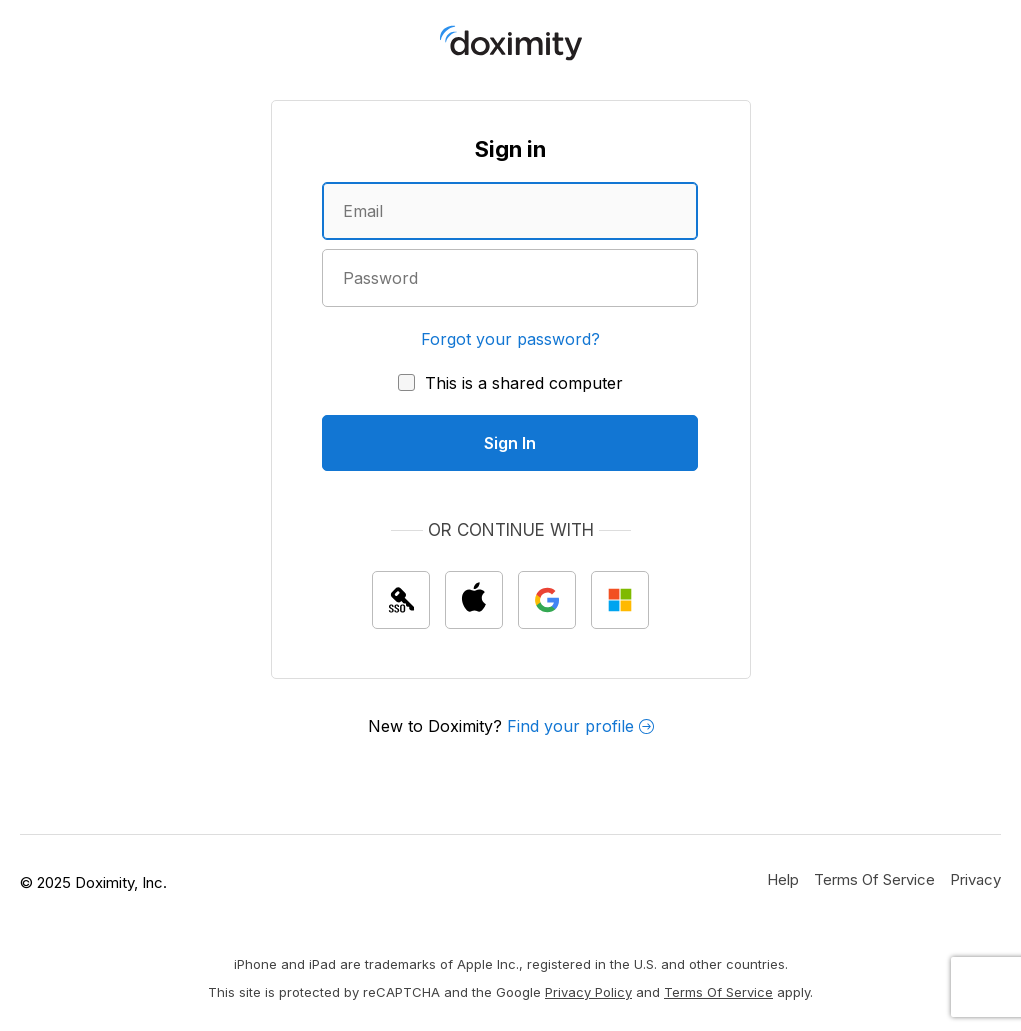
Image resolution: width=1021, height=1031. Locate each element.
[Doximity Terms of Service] (874, 879)
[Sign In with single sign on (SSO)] (401, 600)
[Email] (510, 211)
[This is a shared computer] (510, 383)
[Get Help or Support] (783, 879)
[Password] (510, 278)
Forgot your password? (510, 339)
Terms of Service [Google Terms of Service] (718, 992)
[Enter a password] (510, 278)
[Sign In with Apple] (474, 600)
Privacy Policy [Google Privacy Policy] (588, 992)
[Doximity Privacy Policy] (975, 879)
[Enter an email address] (510, 211)
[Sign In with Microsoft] (620, 600)
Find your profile (580, 726)
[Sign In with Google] (547, 600)
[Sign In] (510, 443)
